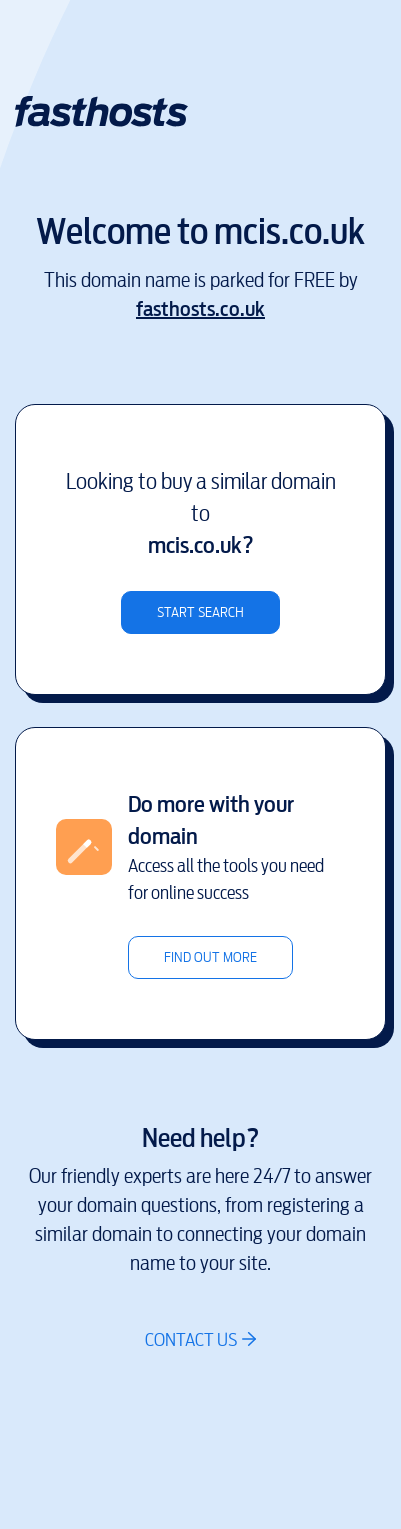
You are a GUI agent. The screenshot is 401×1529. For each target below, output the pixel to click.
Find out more (210, 957)
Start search (200, 612)
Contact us (191, 1339)
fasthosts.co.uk (200, 309)
